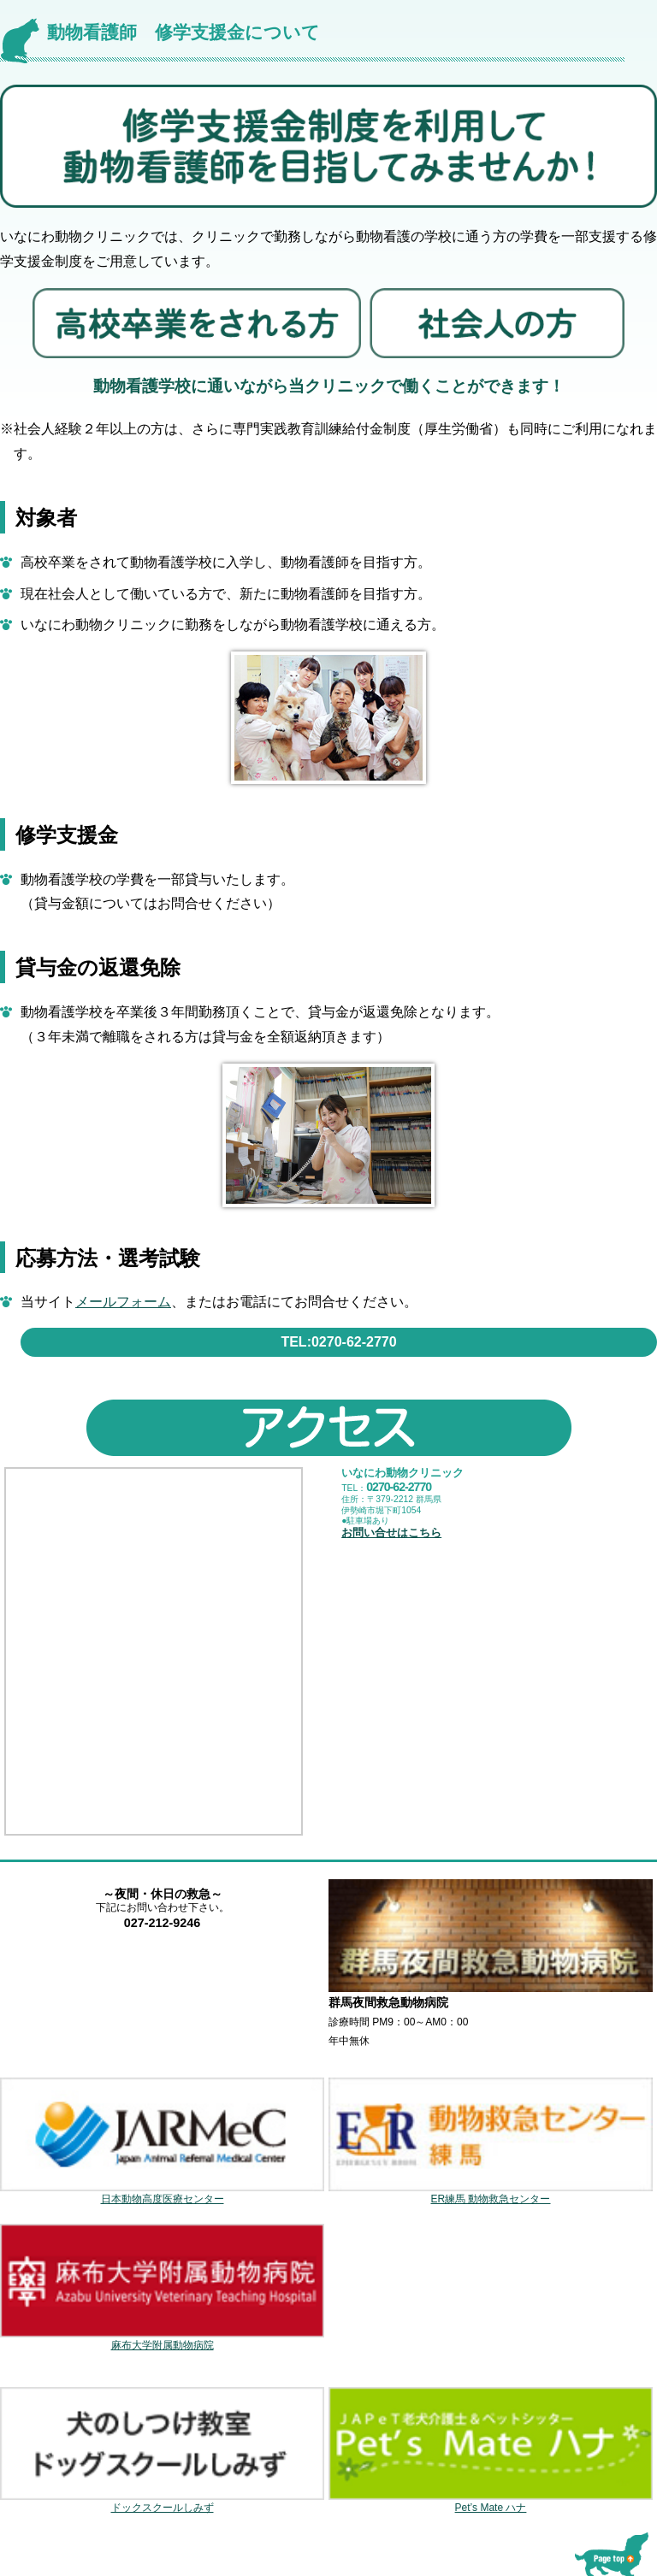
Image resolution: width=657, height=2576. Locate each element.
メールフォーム (123, 1301)
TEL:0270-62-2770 (338, 1342)
